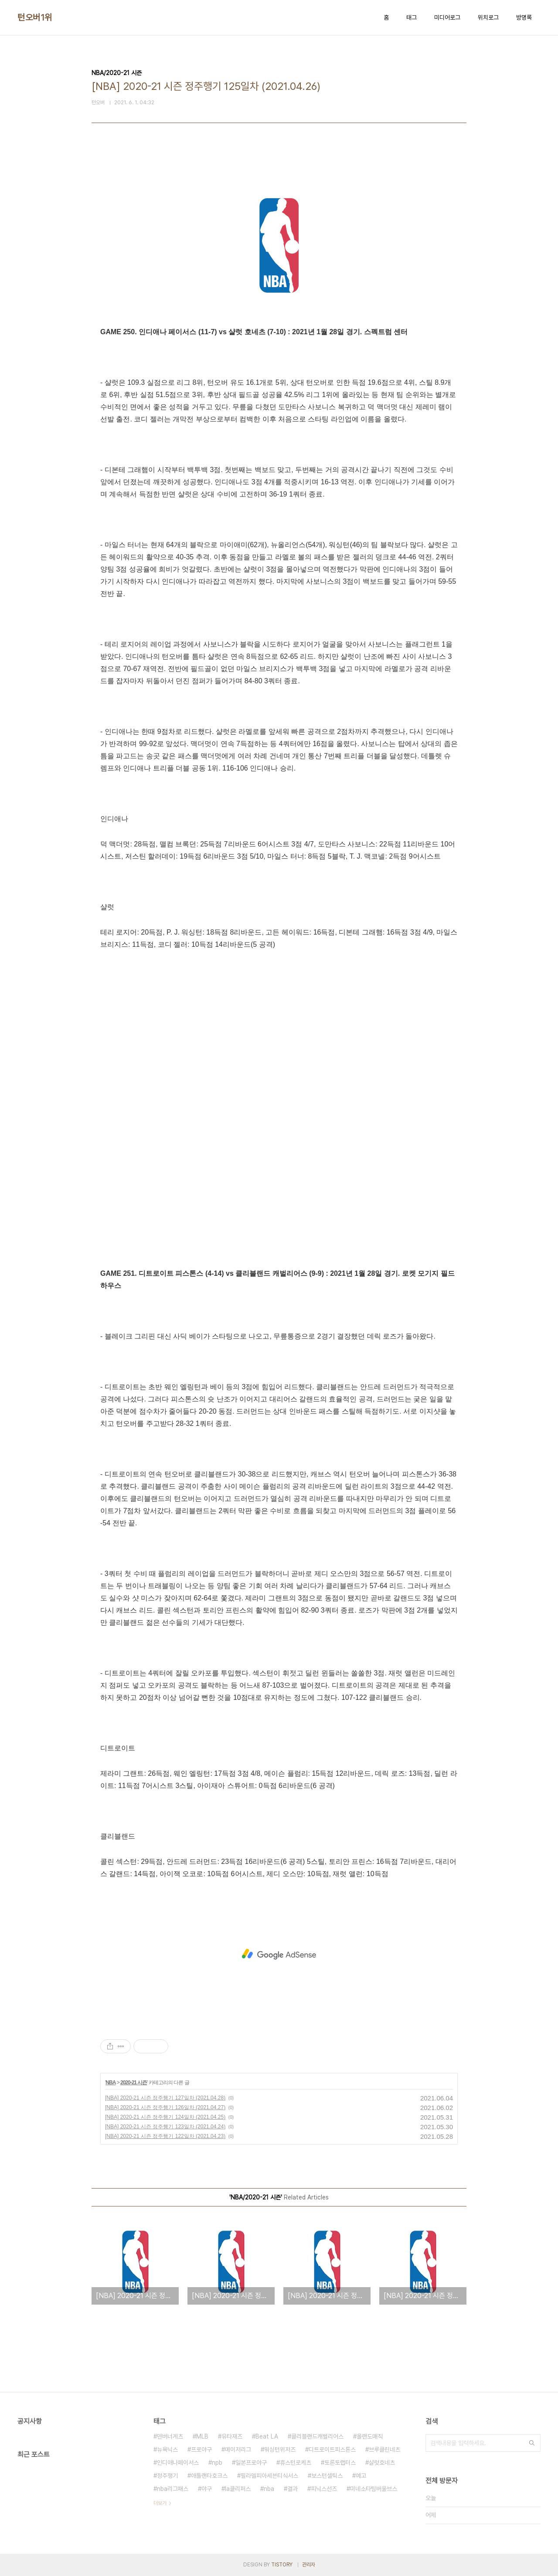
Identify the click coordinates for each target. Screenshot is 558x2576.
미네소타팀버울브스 (373, 2488)
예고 (361, 2475)
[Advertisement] (279, 1954)
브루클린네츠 (384, 2449)
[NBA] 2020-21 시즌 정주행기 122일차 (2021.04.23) (165, 2136)
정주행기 (167, 2475)
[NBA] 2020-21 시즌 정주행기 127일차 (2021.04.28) (165, 2098)
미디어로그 (447, 17)
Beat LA (266, 2436)
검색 (532, 2443)
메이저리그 (238, 2449)
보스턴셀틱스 (327, 2475)
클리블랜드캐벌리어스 (317, 2436)
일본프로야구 (251, 2462)
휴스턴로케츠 (295, 2462)
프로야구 (201, 2449)
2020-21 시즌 (133, 2082)
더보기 (160, 2503)
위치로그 (488, 17)
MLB (202, 2436)
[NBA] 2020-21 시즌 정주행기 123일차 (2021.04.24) (165, 2127)
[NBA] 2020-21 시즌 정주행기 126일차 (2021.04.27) (165, 2107)
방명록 (524, 17)
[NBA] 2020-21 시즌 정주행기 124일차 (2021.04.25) (165, 2117)
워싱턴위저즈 (280, 2449)
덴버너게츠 (170, 2436)
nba (269, 2488)
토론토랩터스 (340, 2462)
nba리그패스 (172, 2488)
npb (217, 2462)
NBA (110, 2082)
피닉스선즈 (324, 2488)
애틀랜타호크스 (209, 2475)
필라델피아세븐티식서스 (269, 2475)
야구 (206, 2488)
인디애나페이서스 (178, 2462)
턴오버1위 (34, 17)
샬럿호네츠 (382, 2462)
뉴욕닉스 (167, 2449)
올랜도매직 (370, 2436)
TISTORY (282, 2565)
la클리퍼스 (238, 2488)
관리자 (308, 2565)
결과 (292, 2488)
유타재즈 (231, 2436)
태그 (411, 17)
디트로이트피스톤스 (332, 2449)
